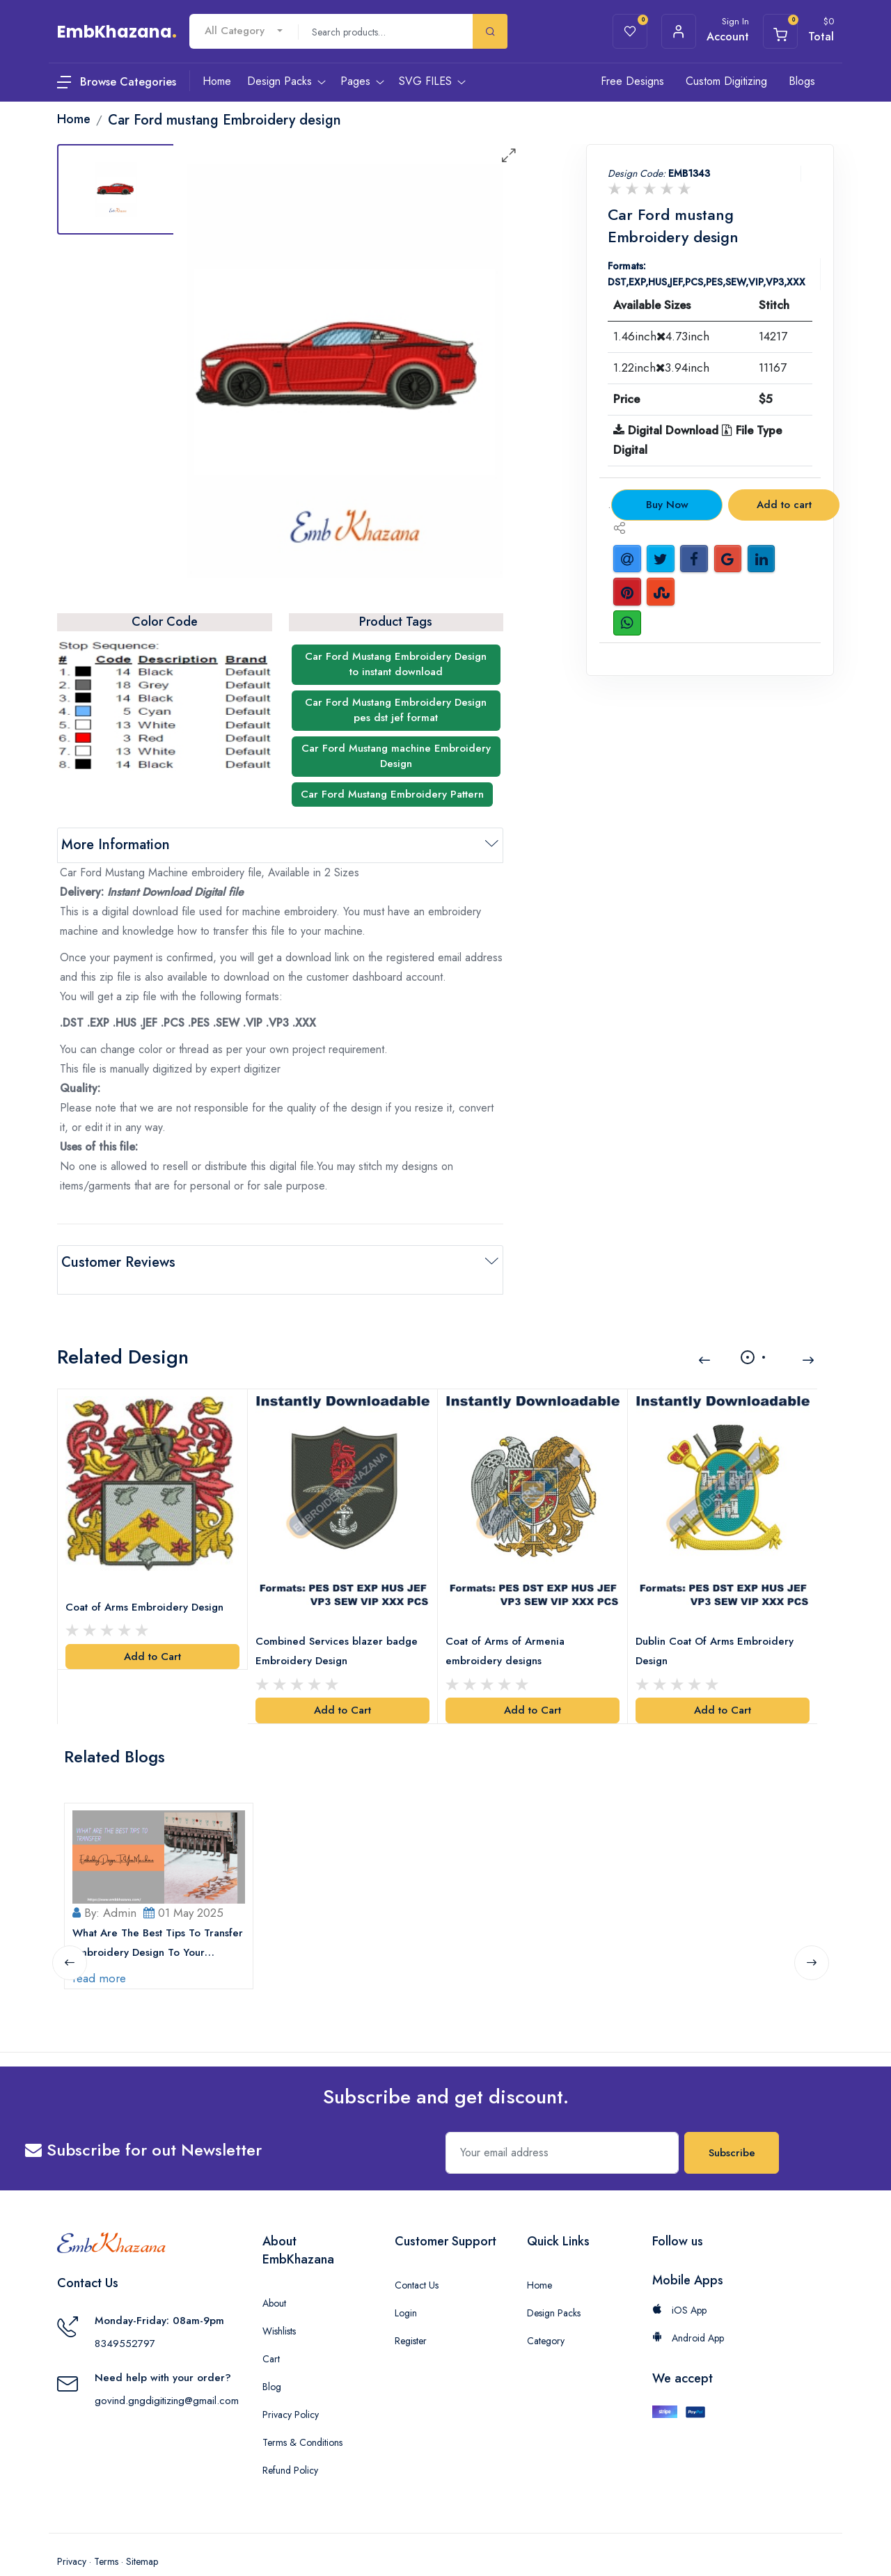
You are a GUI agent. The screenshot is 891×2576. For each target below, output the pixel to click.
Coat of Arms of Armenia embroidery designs (508, 1628)
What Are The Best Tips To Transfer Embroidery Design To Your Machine (151, 1916)
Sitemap (142, 2534)
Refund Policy (290, 2443)
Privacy (71, 2534)
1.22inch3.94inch (661, 367)
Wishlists (279, 2304)
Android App (688, 2311)
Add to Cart (152, 1635)
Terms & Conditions (302, 2415)
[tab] (116, 189)
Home (539, 2258)
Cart (271, 2332)
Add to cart (784, 504)
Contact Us (417, 2258)
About (274, 2276)
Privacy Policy (290, 2387)
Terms (106, 2534)
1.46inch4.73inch (661, 336)
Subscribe (732, 2125)
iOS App (679, 2283)
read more (102, 1951)
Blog (271, 2359)
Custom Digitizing (726, 81)
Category (546, 2314)
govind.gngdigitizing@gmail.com (167, 2374)
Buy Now (667, 504)
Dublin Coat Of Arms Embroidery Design (718, 1628)
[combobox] (243, 31)
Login (406, 2286)
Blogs (802, 81)
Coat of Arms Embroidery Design (148, 1585)
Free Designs (632, 81)
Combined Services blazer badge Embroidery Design (340, 1628)
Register (411, 2314)
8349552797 (125, 2317)
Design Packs (554, 2286)
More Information (115, 845)
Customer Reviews (118, 1262)
